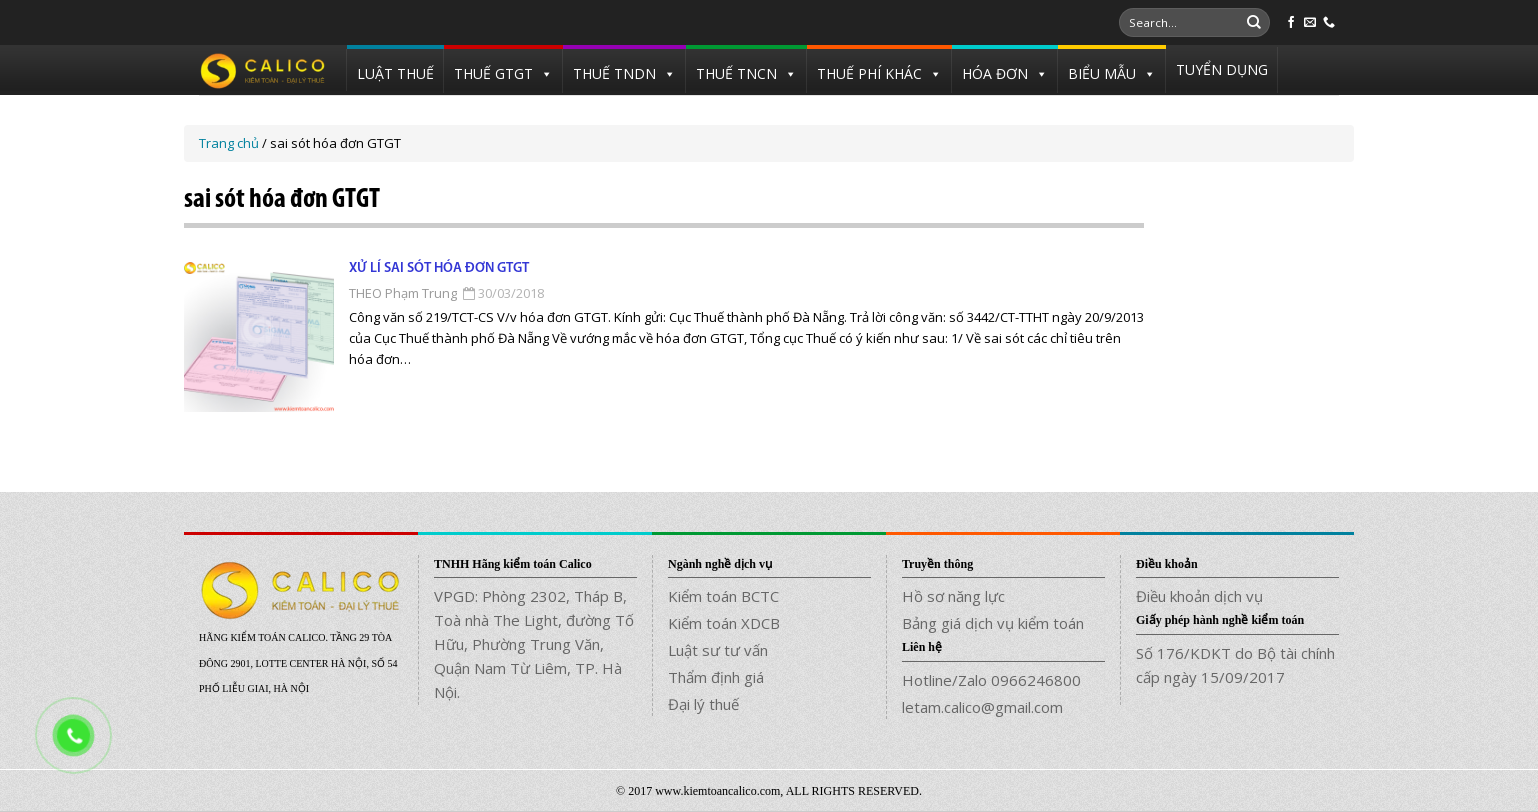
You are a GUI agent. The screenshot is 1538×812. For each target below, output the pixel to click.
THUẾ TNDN (614, 73)
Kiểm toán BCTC (723, 596)
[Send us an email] (1310, 23)
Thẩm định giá (716, 677)
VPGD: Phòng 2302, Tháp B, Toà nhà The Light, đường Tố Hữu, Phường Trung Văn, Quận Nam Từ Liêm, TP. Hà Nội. (534, 644)
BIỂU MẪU (1102, 73)
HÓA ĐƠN (995, 73)
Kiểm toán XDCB (724, 623)
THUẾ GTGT (493, 73)
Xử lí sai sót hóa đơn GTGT (439, 268)
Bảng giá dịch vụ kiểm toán (993, 623)
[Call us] (1329, 23)
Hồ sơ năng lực (953, 596)
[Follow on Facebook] (1291, 23)
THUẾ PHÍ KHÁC (869, 73)
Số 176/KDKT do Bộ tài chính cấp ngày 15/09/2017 (1235, 665)
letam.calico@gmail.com (982, 707)
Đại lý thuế (703, 704)
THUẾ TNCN (736, 73)
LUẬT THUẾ (395, 73)
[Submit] (1254, 23)
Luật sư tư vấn (718, 650)
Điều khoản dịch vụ (1199, 596)
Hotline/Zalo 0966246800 (991, 680)
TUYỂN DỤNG (1222, 69)
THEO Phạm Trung (403, 293)
